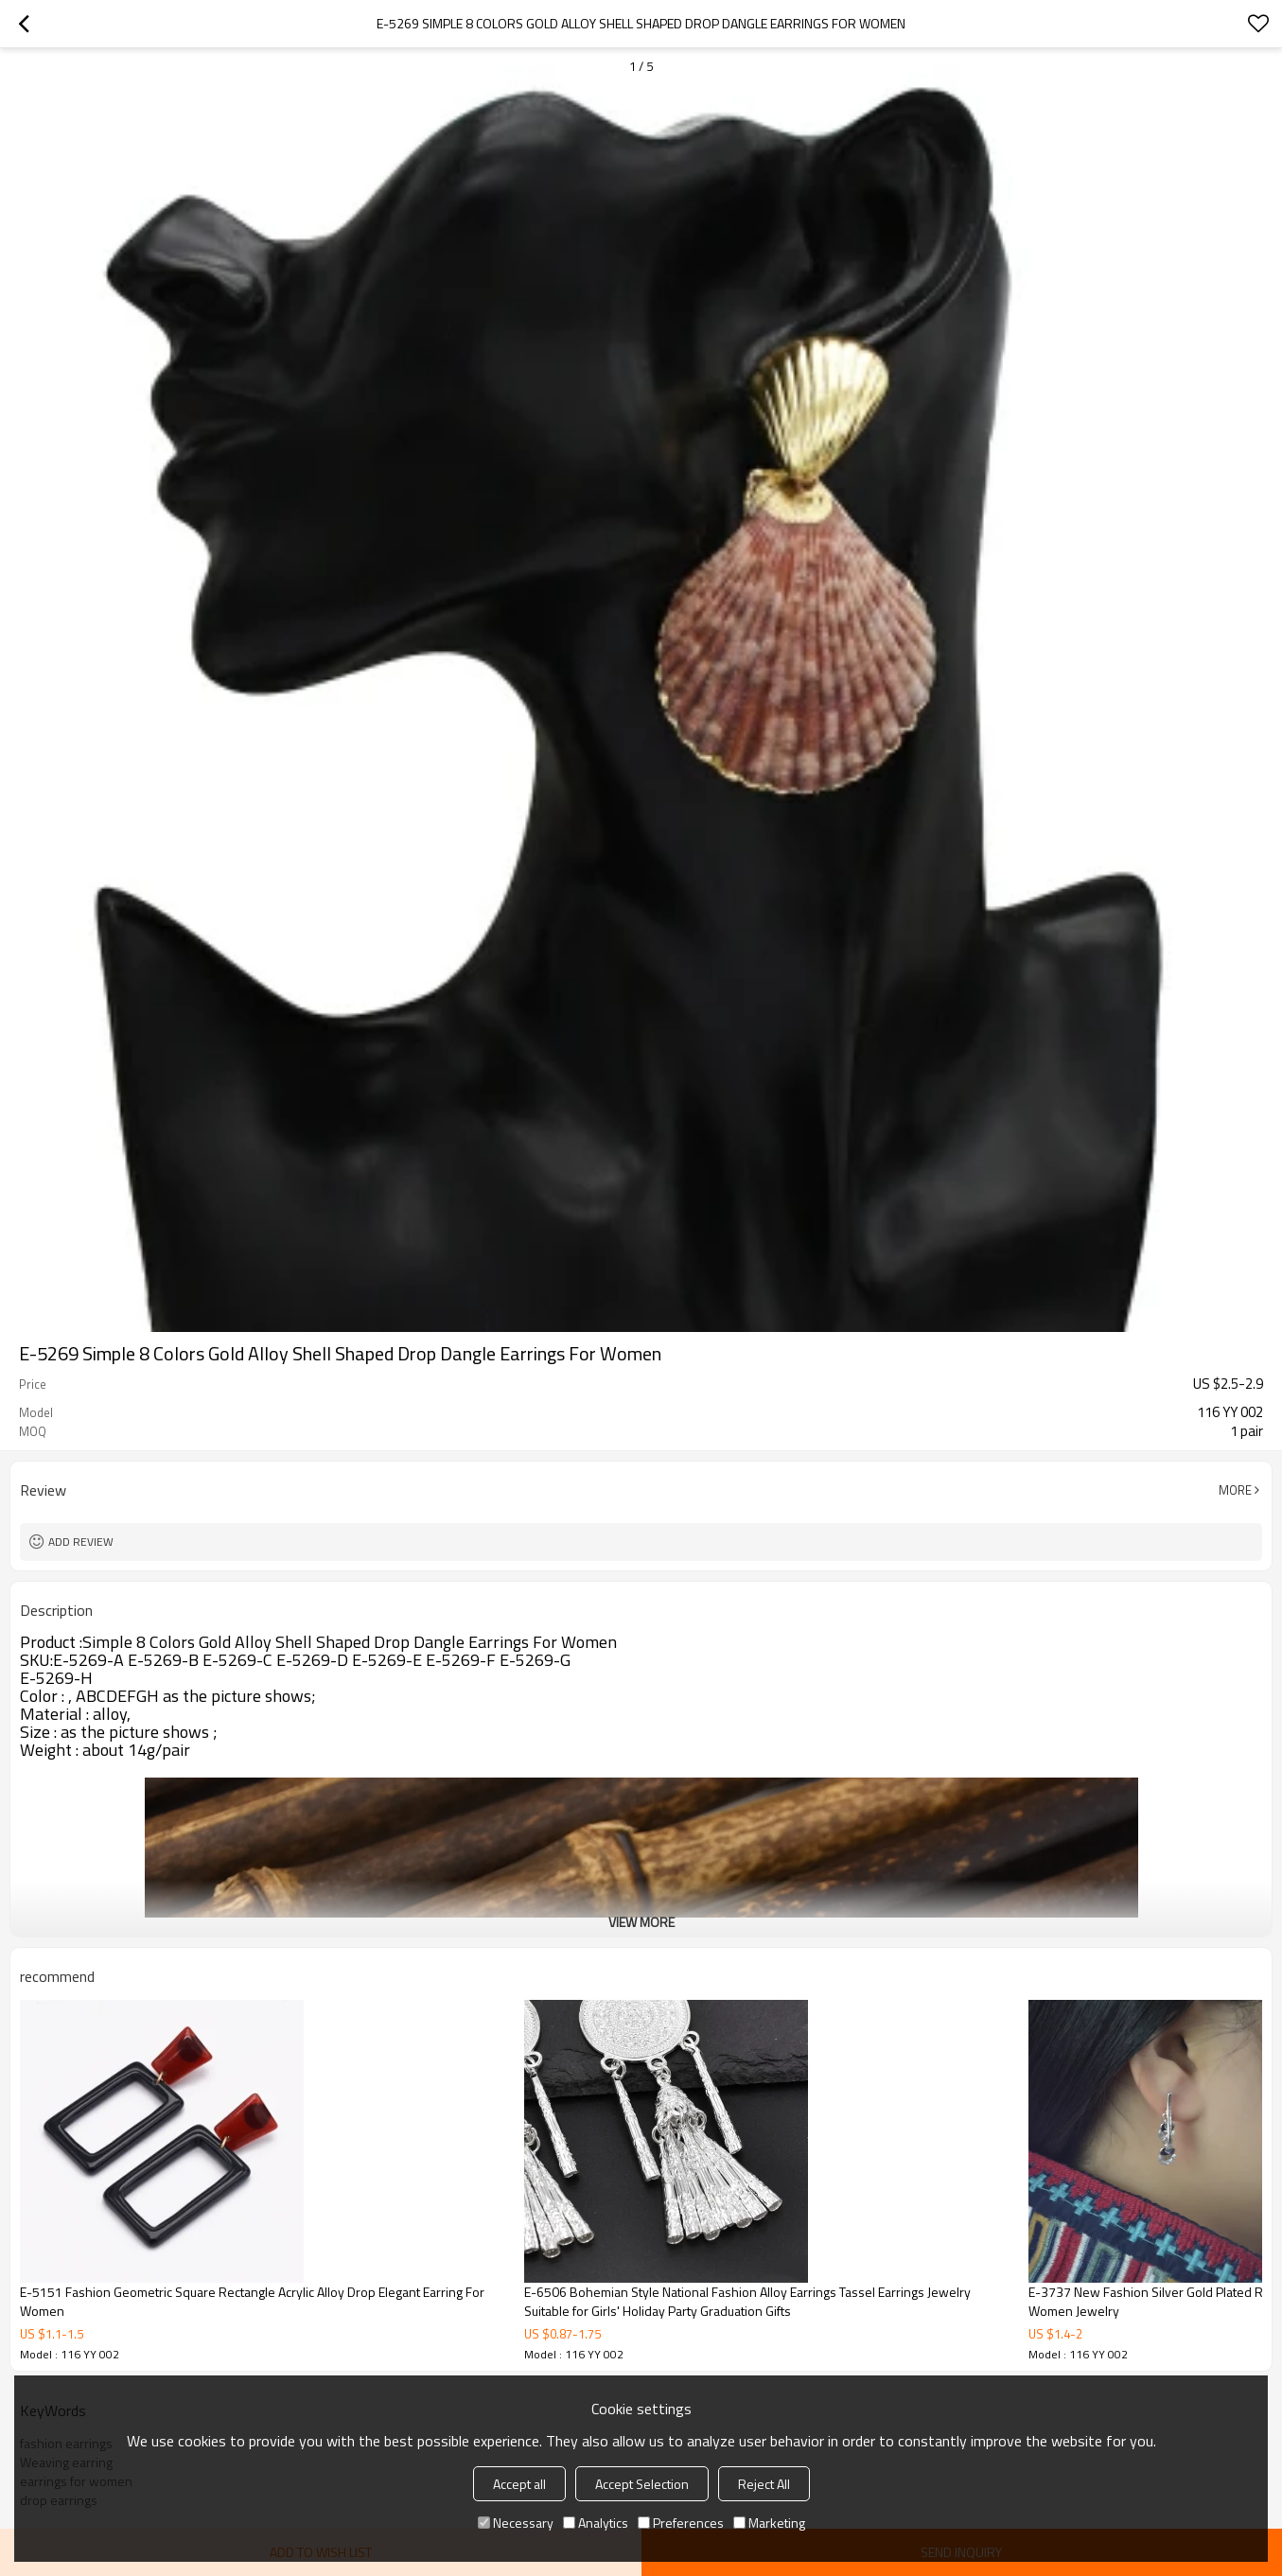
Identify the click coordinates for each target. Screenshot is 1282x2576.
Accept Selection (642, 2484)
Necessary (515, 2522)
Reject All (764, 2484)
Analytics (595, 2522)
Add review (81, 1542)
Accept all (519, 2484)
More (1235, 1490)
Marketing (769, 2522)
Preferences (681, 2522)
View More (641, 1922)
